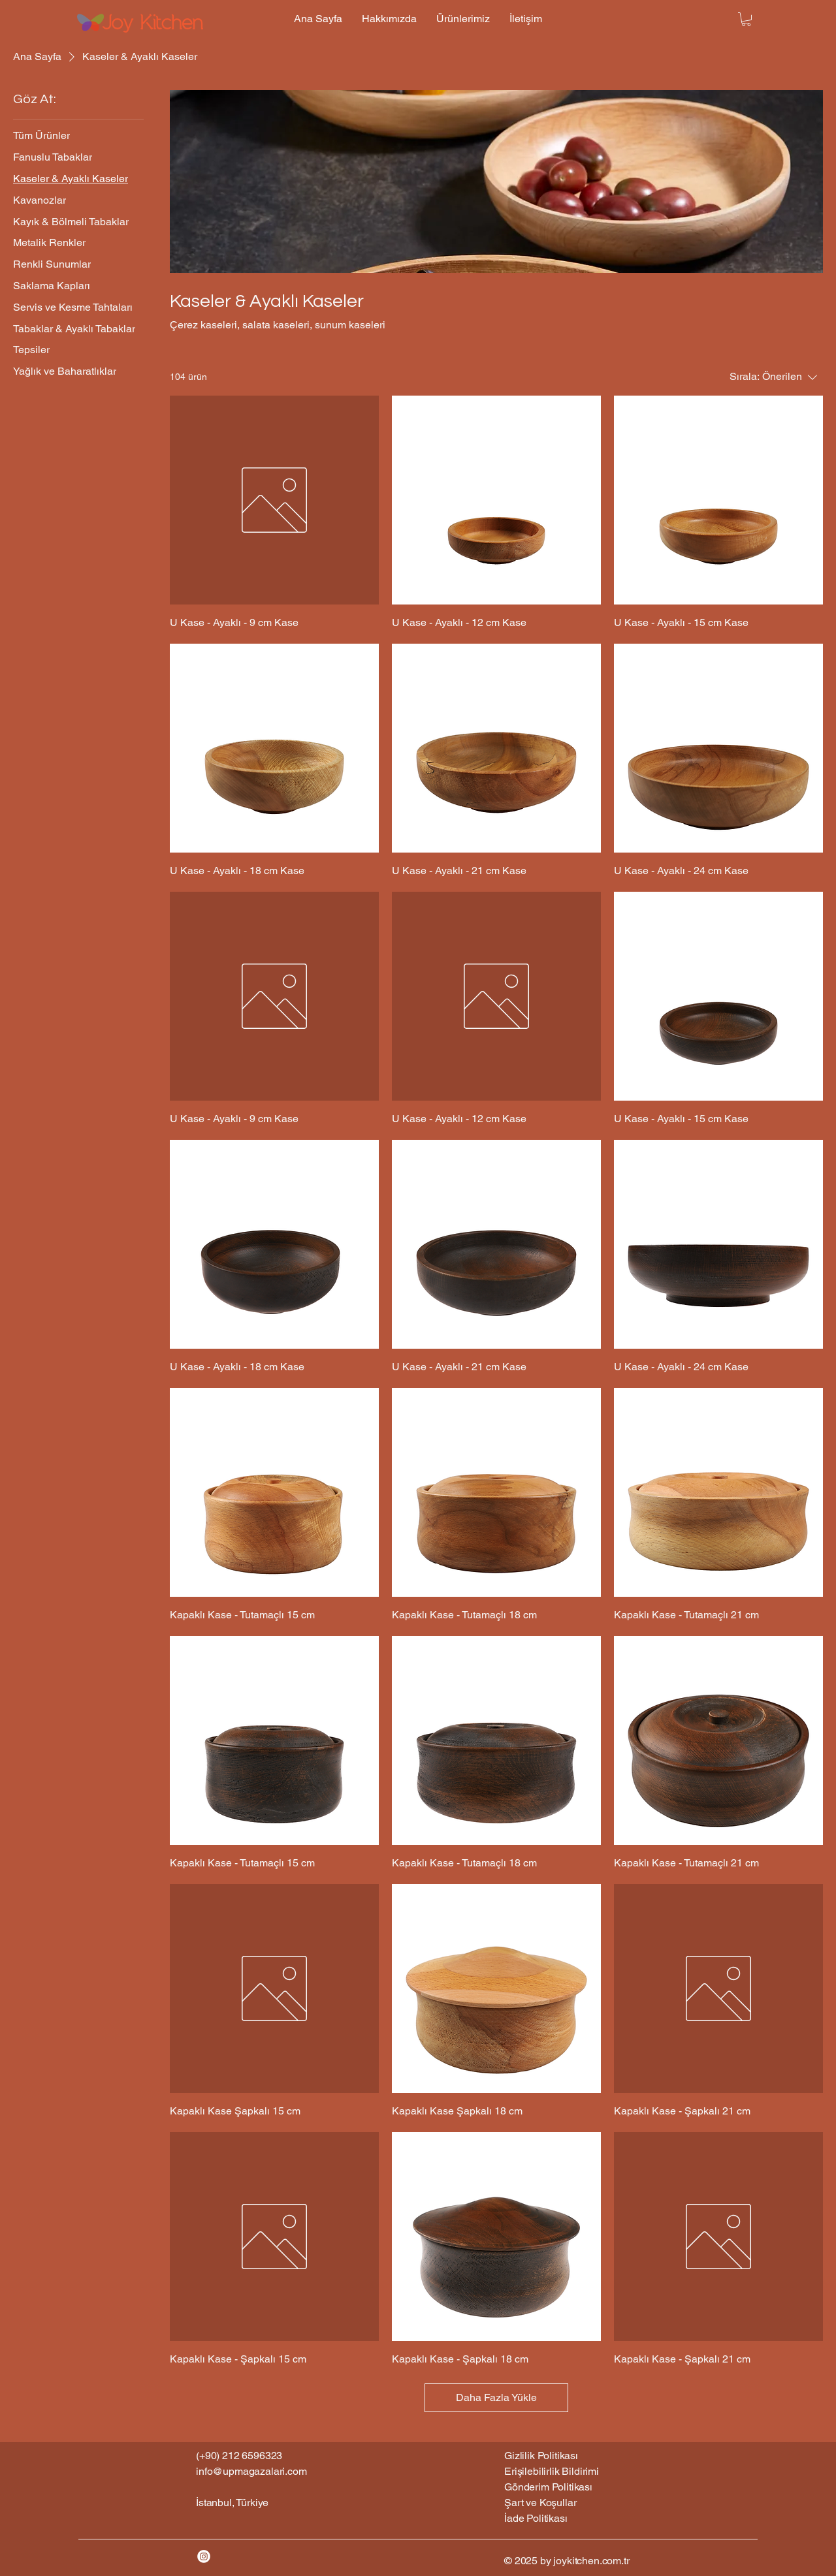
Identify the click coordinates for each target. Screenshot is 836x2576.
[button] (746, 19)
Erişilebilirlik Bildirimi (551, 2471)
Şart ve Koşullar (540, 2502)
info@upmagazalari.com (251, 2471)
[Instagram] (204, 2556)
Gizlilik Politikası (541, 2455)
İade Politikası (536, 2518)
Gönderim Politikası (548, 2487)
